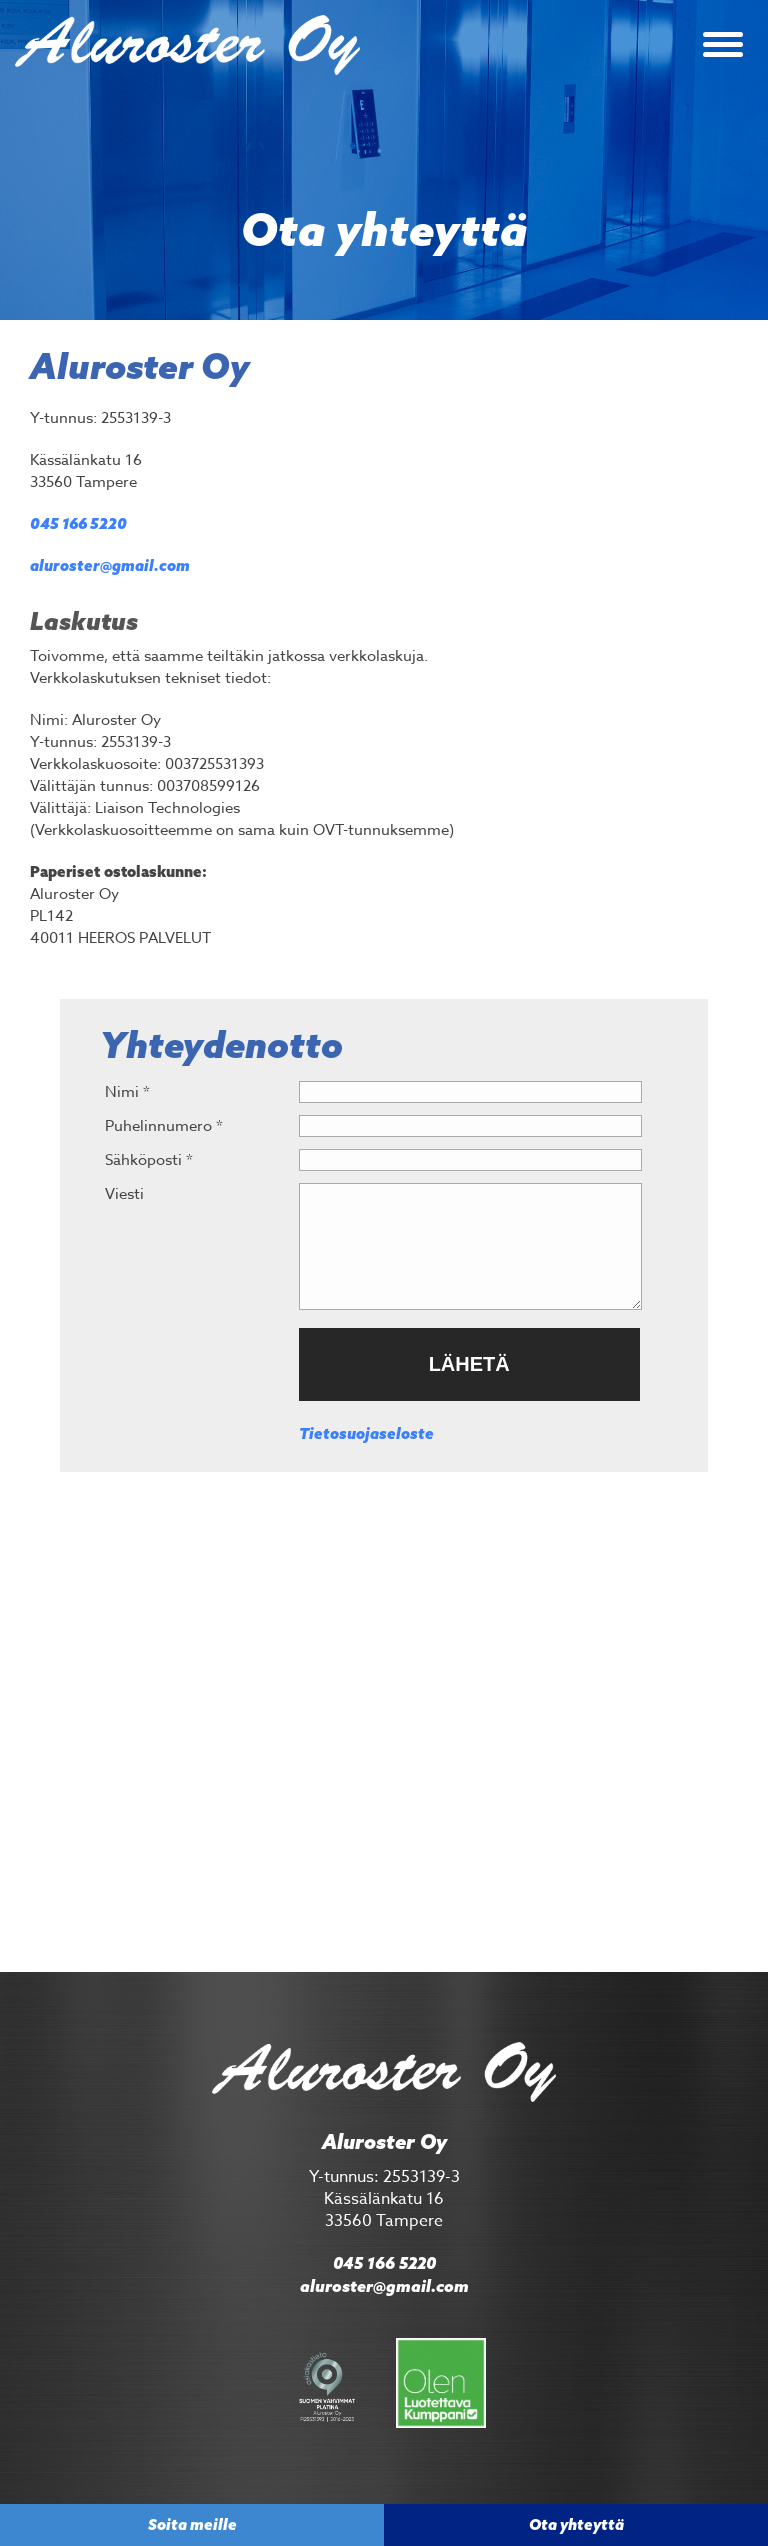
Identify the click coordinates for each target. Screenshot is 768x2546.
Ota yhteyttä (576, 2524)
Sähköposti (149, 1160)
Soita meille (192, 2524)
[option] (384, 160)
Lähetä (469, 1364)
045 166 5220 (78, 523)
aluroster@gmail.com (110, 565)
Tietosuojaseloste (366, 1433)
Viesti (124, 1194)
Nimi (127, 1092)
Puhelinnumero (164, 1126)
